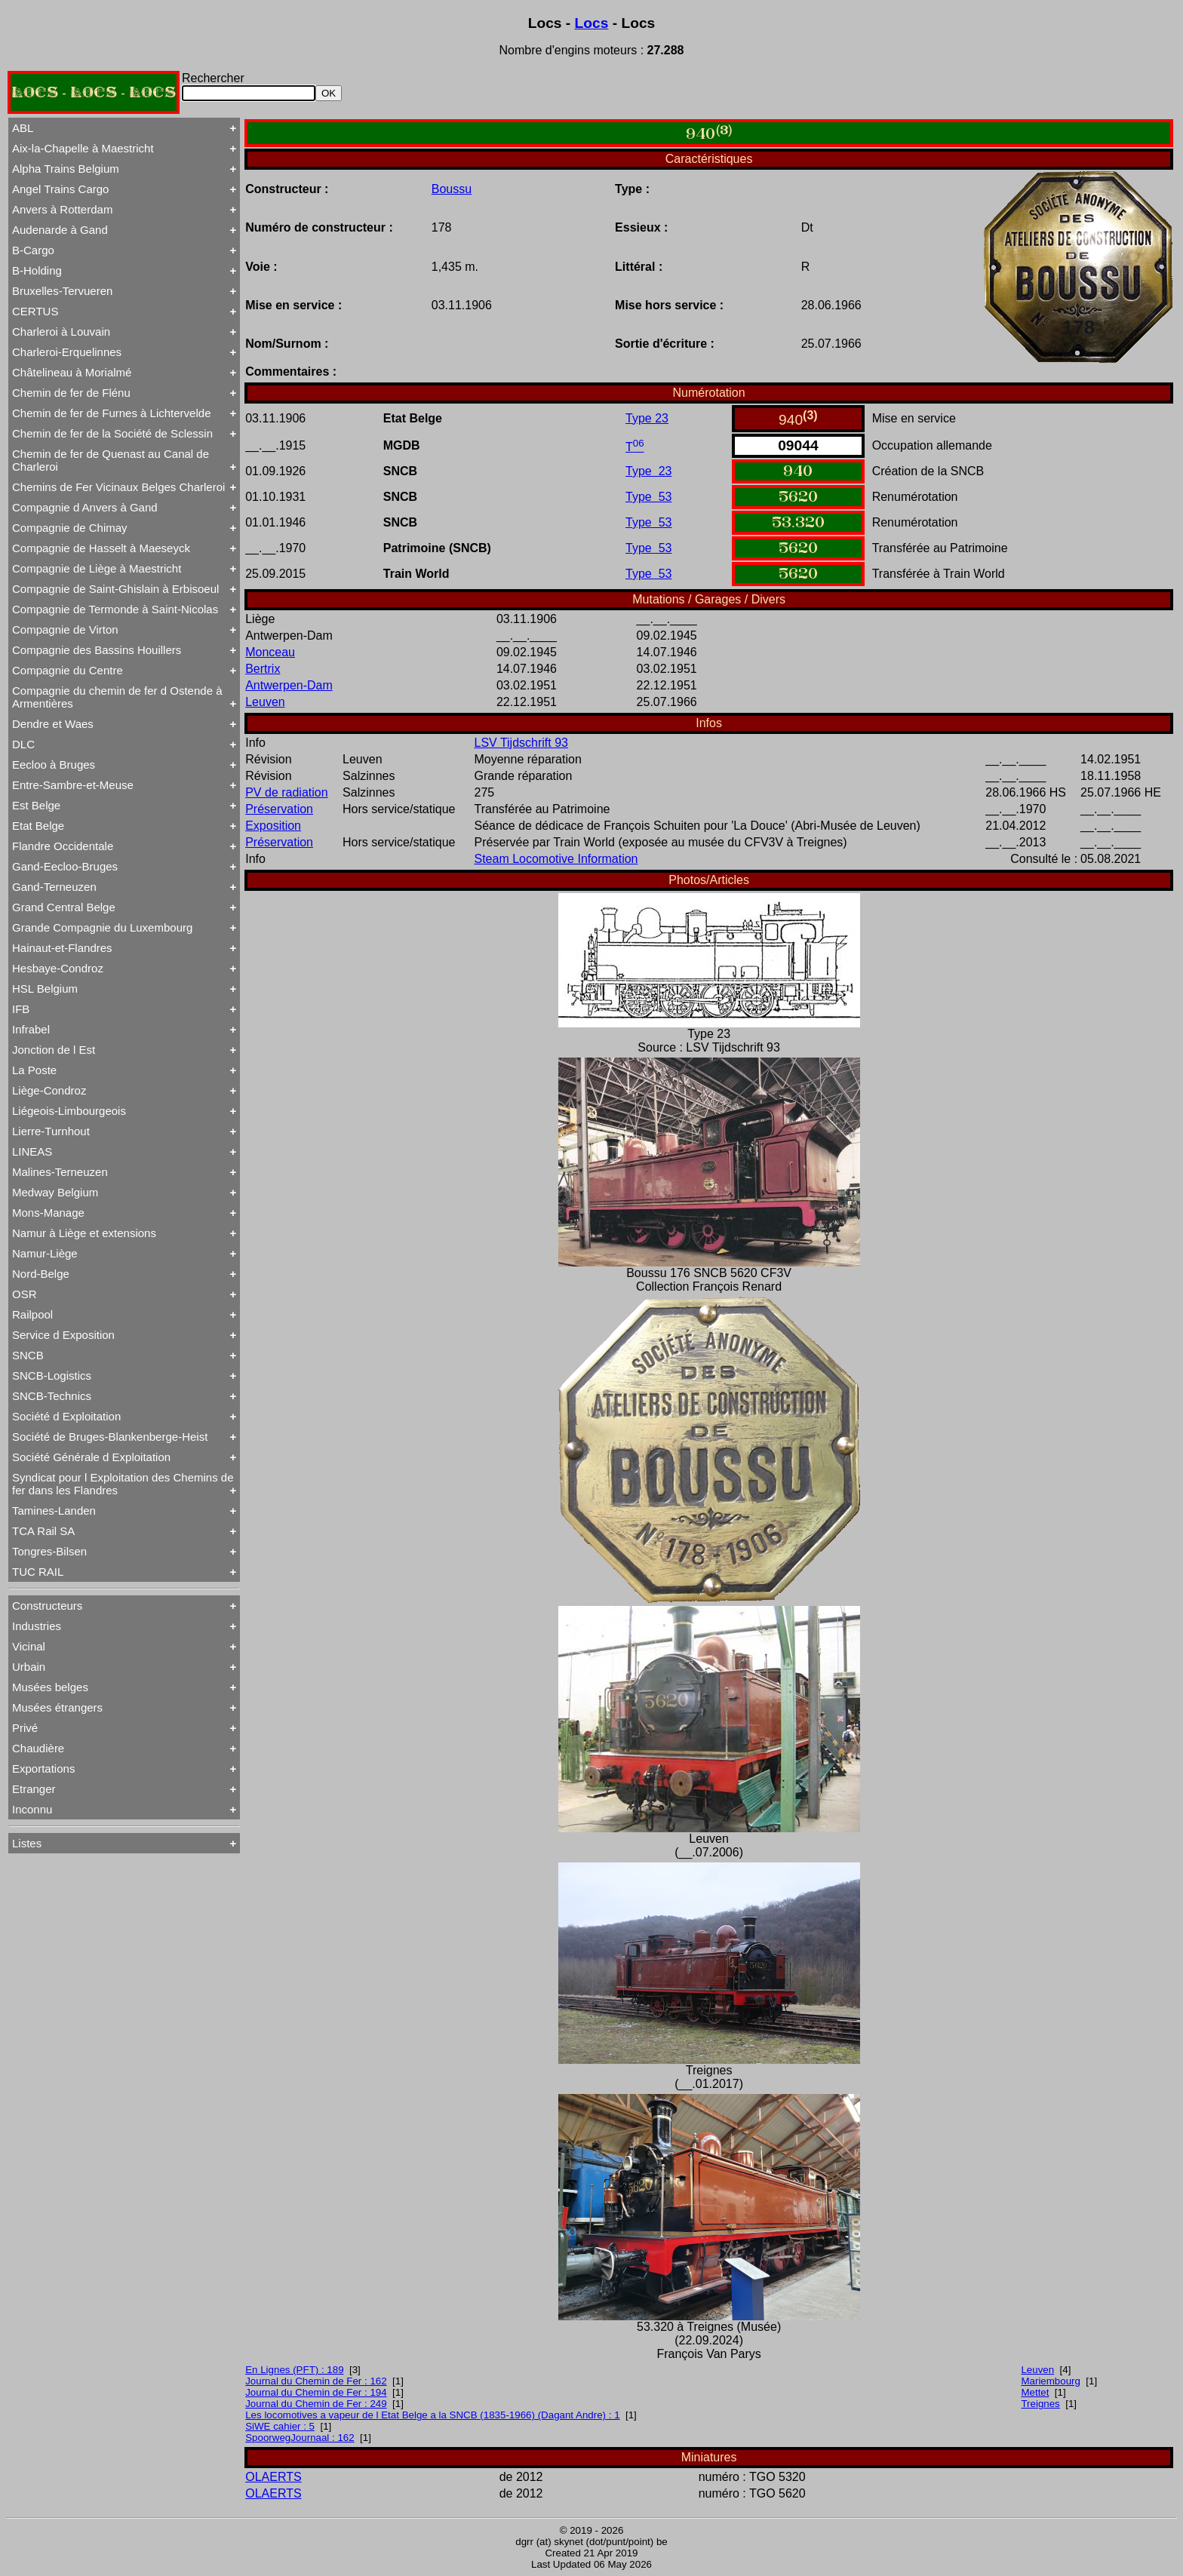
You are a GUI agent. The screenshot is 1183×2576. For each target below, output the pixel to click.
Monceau (270, 652)
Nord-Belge (40, 1273)
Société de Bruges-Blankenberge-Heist (109, 1436)
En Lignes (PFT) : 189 (294, 2369)
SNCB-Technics (51, 1395)
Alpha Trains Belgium (65, 168)
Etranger (34, 1788)
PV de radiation (286, 792)
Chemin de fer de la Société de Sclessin (112, 433)
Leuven (265, 701)
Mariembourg (1050, 2381)
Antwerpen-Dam (289, 685)
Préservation (279, 809)
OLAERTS (273, 2476)
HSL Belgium (45, 988)
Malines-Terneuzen (60, 1171)
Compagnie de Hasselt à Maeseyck (101, 548)
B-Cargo (33, 250)
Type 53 (648, 496)
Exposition (273, 825)
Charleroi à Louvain (61, 331)
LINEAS (32, 1151)
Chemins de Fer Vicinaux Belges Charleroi (118, 487)
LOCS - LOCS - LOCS (93, 92)
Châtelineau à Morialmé (71, 372)
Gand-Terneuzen (54, 886)
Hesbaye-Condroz (57, 968)
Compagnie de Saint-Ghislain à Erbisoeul (115, 588)
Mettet (1035, 2392)
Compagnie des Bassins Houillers (96, 649)
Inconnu (32, 1809)
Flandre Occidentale (62, 846)
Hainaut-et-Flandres (62, 947)
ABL (22, 127)
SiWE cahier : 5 (280, 2426)
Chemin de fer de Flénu (71, 392)
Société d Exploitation (66, 1416)
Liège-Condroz (49, 1090)
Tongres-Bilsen (49, 1551)
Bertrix (262, 668)
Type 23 (646, 418)
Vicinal (28, 1646)
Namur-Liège (45, 1253)
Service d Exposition (63, 1334)
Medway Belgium (55, 1192)
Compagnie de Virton (65, 629)
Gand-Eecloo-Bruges (65, 866)
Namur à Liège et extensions (84, 1233)
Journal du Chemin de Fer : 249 (315, 2403)
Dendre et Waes (53, 723)
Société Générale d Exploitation (91, 1457)
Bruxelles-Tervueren (62, 290)
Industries (36, 1626)
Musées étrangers (57, 1707)
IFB (20, 1008)
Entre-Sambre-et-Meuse (73, 784)
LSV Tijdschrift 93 (521, 742)
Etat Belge (38, 825)
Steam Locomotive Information (556, 858)
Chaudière (38, 1748)
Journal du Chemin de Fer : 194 (315, 2392)
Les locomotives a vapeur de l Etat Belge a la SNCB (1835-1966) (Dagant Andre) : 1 (432, 2415)
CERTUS (35, 311)
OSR (24, 1294)
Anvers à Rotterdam (62, 209)
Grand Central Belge (63, 907)
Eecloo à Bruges (53, 764)
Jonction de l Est (53, 1049)
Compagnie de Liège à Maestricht (96, 568)
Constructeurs (47, 1605)
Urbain (28, 1666)
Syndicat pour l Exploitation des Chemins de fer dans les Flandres (123, 1484)
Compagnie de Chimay (70, 527)
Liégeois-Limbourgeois (69, 1110)
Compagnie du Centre (67, 670)
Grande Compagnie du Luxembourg (102, 927)
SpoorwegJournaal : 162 (300, 2437)
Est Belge (36, 805)
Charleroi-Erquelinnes (66, 351)
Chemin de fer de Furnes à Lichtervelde (111, 413)
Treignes (1040, 2403)
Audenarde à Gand (60, 229)
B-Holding (37, 270)
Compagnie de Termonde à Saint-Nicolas (115, 609)
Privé (25, 1727)
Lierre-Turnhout (51, 1131)
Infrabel (31, 1029)
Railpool (32, 1314)
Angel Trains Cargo (60, 189)
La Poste (34, 1070)
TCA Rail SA (43, 1530)
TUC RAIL (37, 1571)
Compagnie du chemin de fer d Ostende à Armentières (117, 697)
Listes (26, 1843)
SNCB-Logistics (51, 1375)
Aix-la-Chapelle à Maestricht (83, 148)
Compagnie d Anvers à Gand (85, 507)
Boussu (452, 189)
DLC (23, 744)
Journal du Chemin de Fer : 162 (315, 2381)
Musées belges (50, 1687)
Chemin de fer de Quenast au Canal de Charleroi (110, 460)
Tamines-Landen (54, 1510)
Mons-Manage (48, 1212)
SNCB (28, 1355)
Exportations (43, 1768)
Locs (592, 23)
